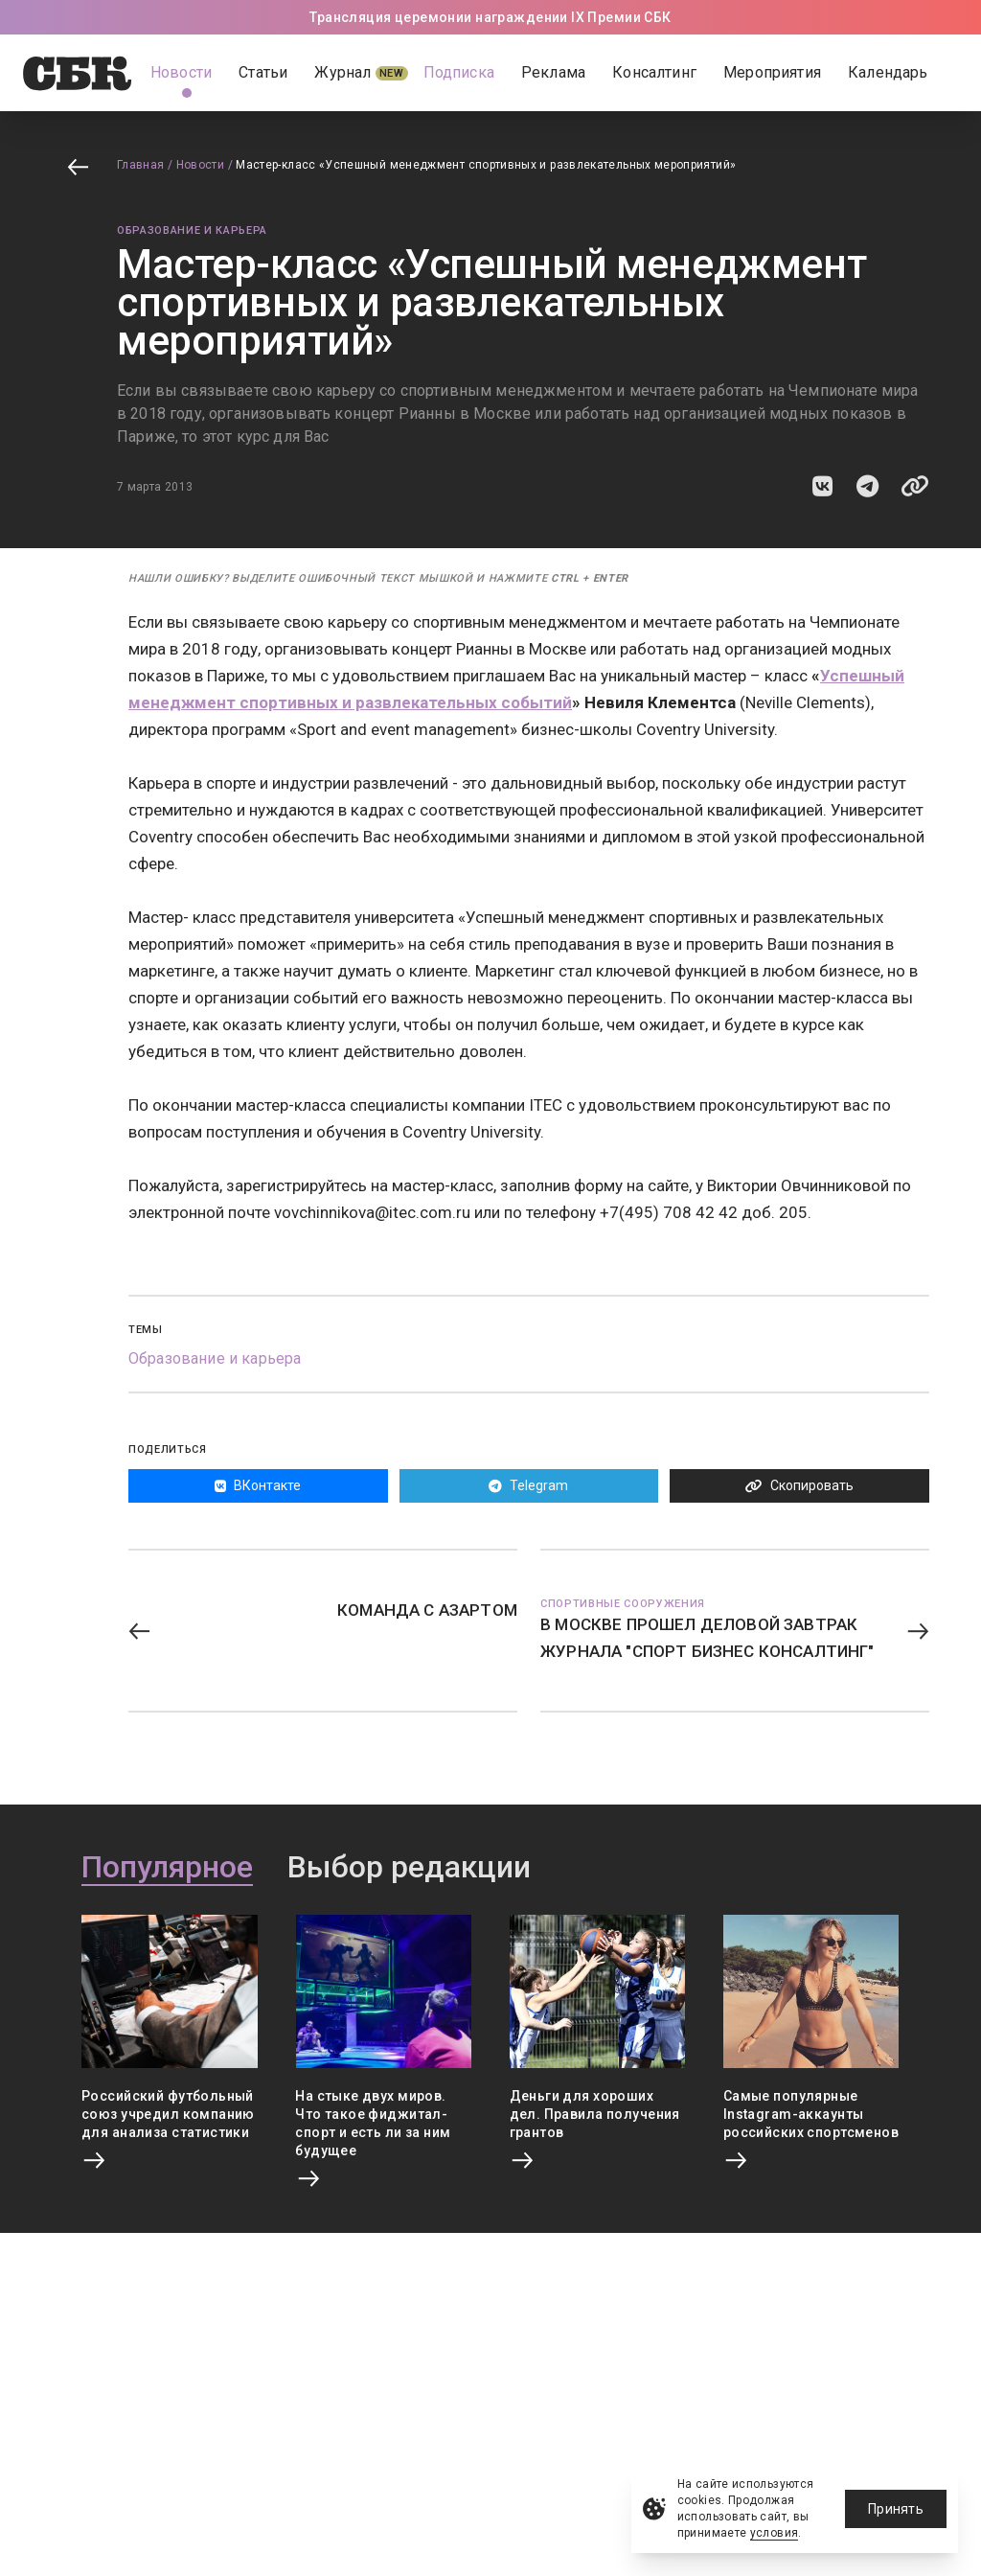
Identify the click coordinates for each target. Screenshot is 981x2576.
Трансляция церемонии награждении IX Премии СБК (490, 17)
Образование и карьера (192, 230)
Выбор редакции (409, 1868)
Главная (141, 165)
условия (774, 2533)
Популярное (167, 1868)
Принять (896, 2509)
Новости (200, 165)
